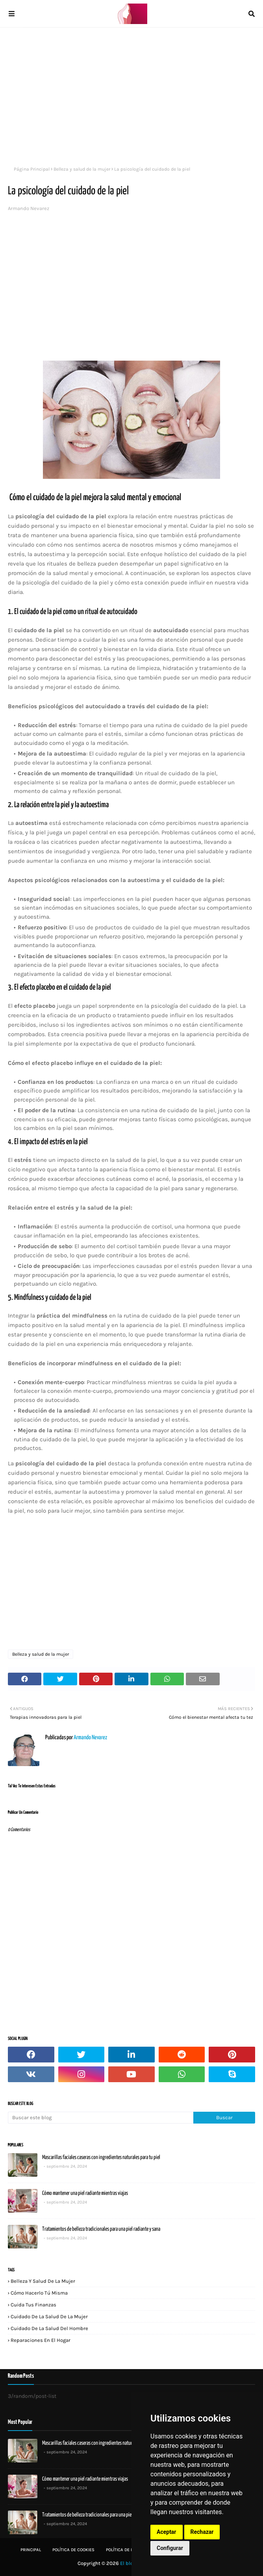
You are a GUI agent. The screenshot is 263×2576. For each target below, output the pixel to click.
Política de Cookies (73, 2549)
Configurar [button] (170, 2548)
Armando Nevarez (28, 208)
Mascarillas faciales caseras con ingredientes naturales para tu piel (101, 2157)
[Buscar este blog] (100, 2118)
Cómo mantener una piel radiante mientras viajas (85, 2193)
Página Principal (32, 169)
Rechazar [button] (202, 2532)
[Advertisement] (131, 94)
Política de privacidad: (131, 2549)
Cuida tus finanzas (33, 2305)
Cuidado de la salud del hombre (49, 2328)
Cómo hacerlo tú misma (39, 2293)
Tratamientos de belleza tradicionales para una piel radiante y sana (101, 2229)
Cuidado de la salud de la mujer (49, 2316)
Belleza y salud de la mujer (82, 169)
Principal (30, 2549)
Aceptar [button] (166, 2532)
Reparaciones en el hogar (40, 2340)
